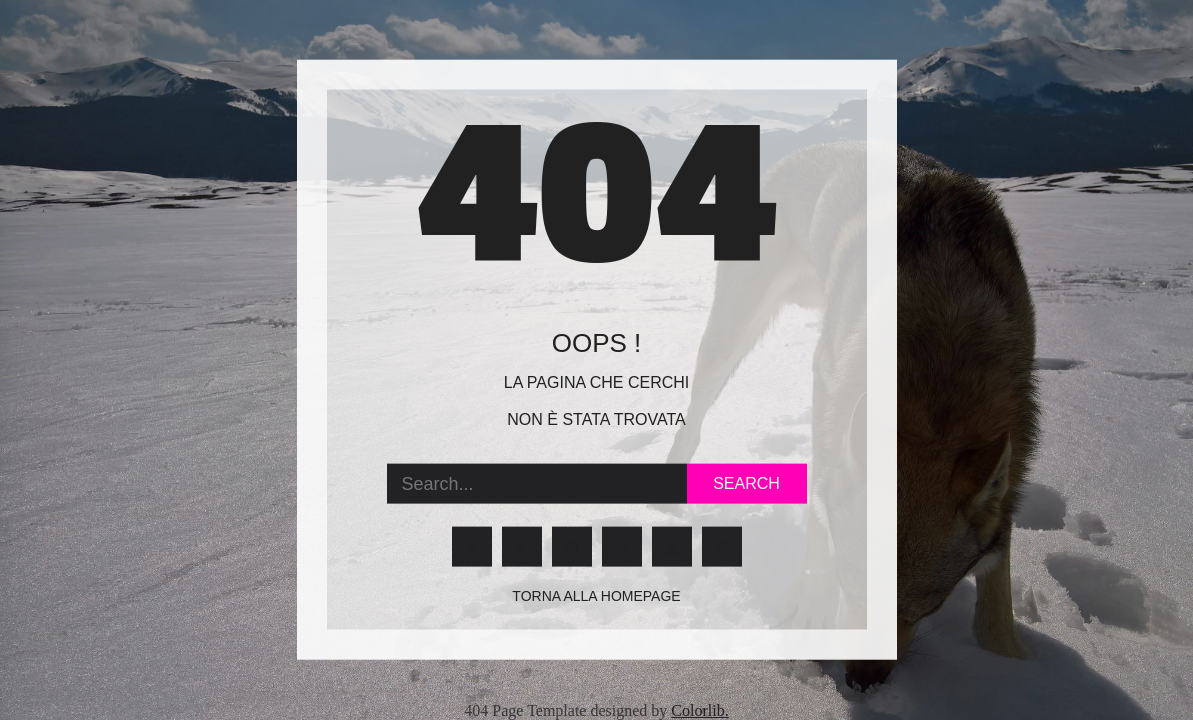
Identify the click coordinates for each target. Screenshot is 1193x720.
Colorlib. (699, 710)
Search (746, 483)
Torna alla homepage (596, 596)
